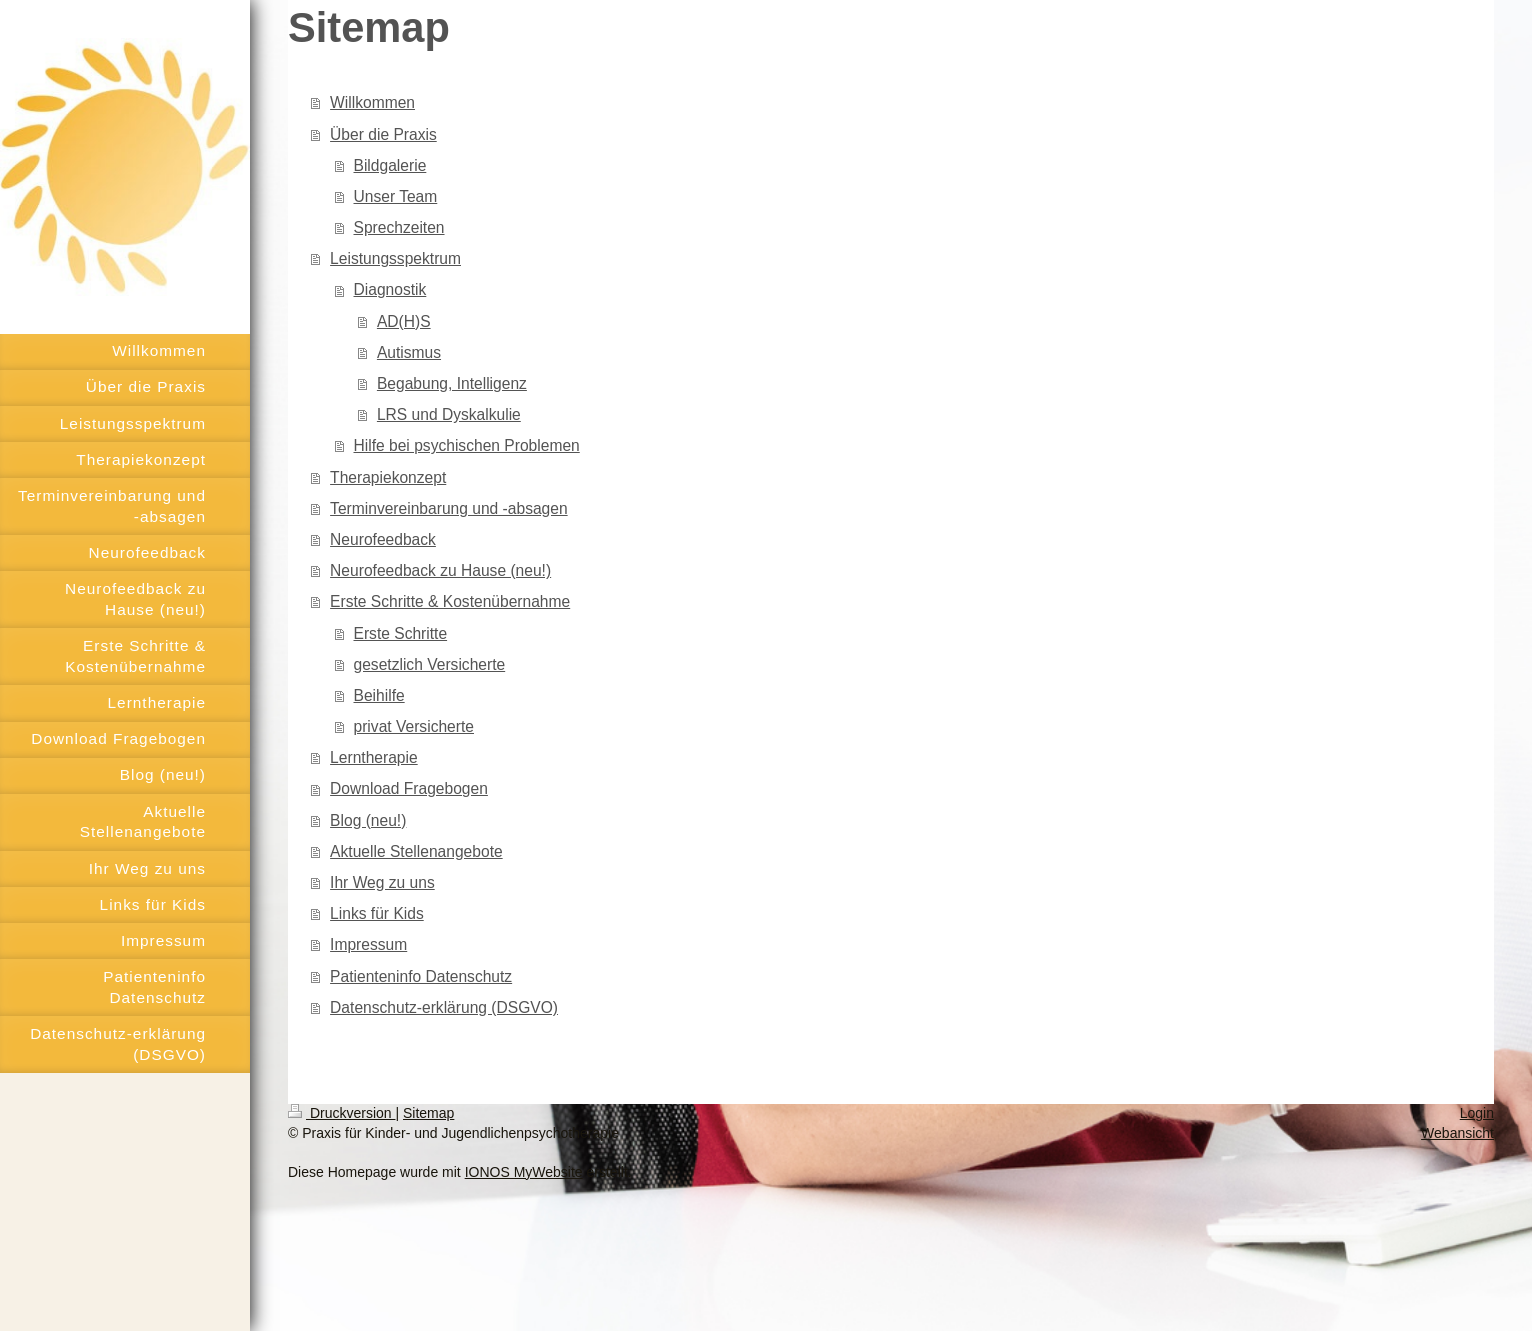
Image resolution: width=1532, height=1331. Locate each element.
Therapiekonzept (388, 477)
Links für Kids (377, 913)
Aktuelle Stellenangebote (416, 851)
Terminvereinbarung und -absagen (449, 508)
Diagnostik (390, 289)
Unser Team (396, 196)
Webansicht (1457, 1133)
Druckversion (341, 1113)
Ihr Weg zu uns (382, 882)
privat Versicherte (414, 726)
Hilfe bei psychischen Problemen (467, 445)
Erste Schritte (401, 633)
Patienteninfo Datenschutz (421, 976)
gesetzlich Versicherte (430, 664)
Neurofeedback (383, 539)
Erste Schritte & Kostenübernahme (450, 601)
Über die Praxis (383, 134)
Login (1477, 1113)
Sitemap (428, 1113)
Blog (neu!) (368, 820)
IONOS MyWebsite (524, 1172)
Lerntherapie (374, 757)
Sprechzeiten (399, 227)
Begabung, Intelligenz (452, 383)
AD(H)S (404, 321)
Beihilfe (379, 695)
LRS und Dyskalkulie (449, 414)
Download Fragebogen (409, 788)
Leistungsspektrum (395, 258)
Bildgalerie (390, 165)
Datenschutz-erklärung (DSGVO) (444, 1007)
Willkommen (372, 102)
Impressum (368, 944)
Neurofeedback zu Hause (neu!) (440, 570)
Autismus (409, 352)
